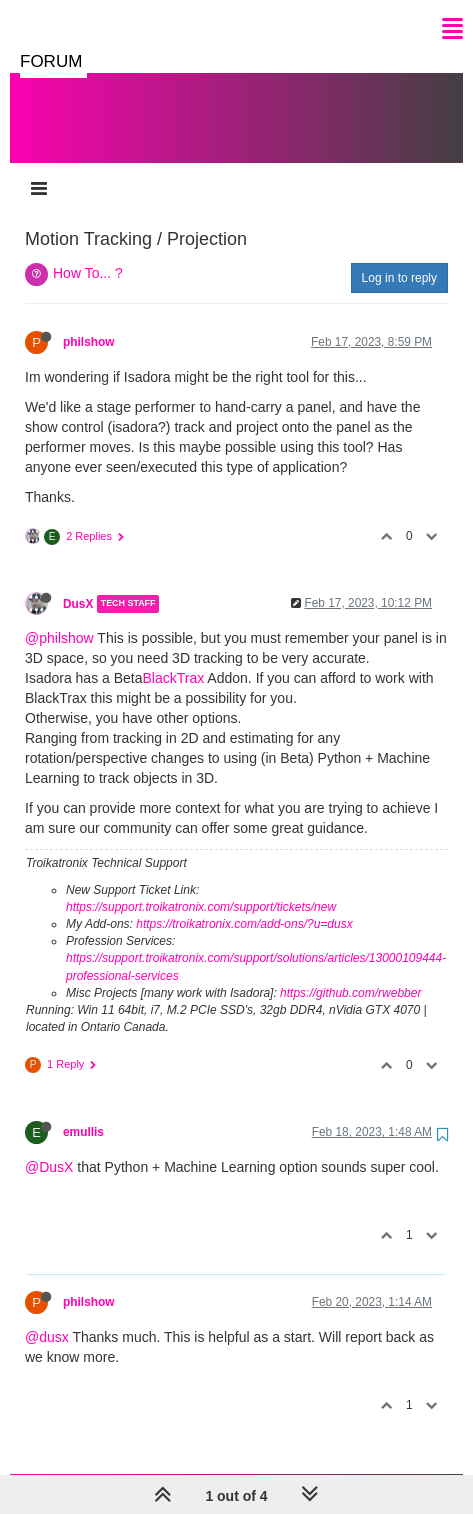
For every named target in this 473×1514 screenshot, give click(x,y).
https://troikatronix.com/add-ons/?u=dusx (244, 904)
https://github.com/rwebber (350, 973)
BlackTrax (174, 658)
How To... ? (88, 253)
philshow (89, 322)
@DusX (49, 1147)
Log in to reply (399, 258)
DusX (78, 584)
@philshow (59, 618)
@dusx (47, 1317)
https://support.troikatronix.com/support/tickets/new (201, 887)
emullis (83, 1112)
